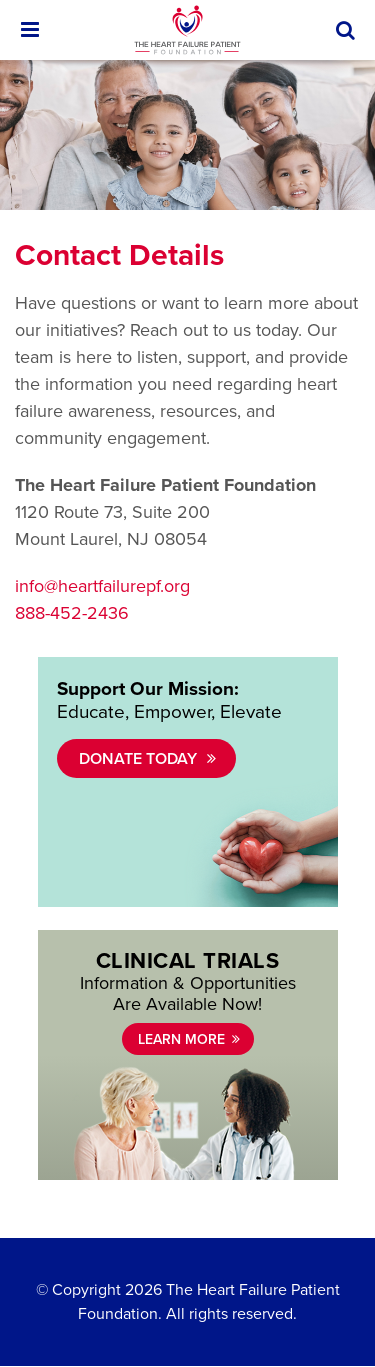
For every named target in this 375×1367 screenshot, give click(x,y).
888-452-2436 (72, 613)
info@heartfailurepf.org (102, 586)
